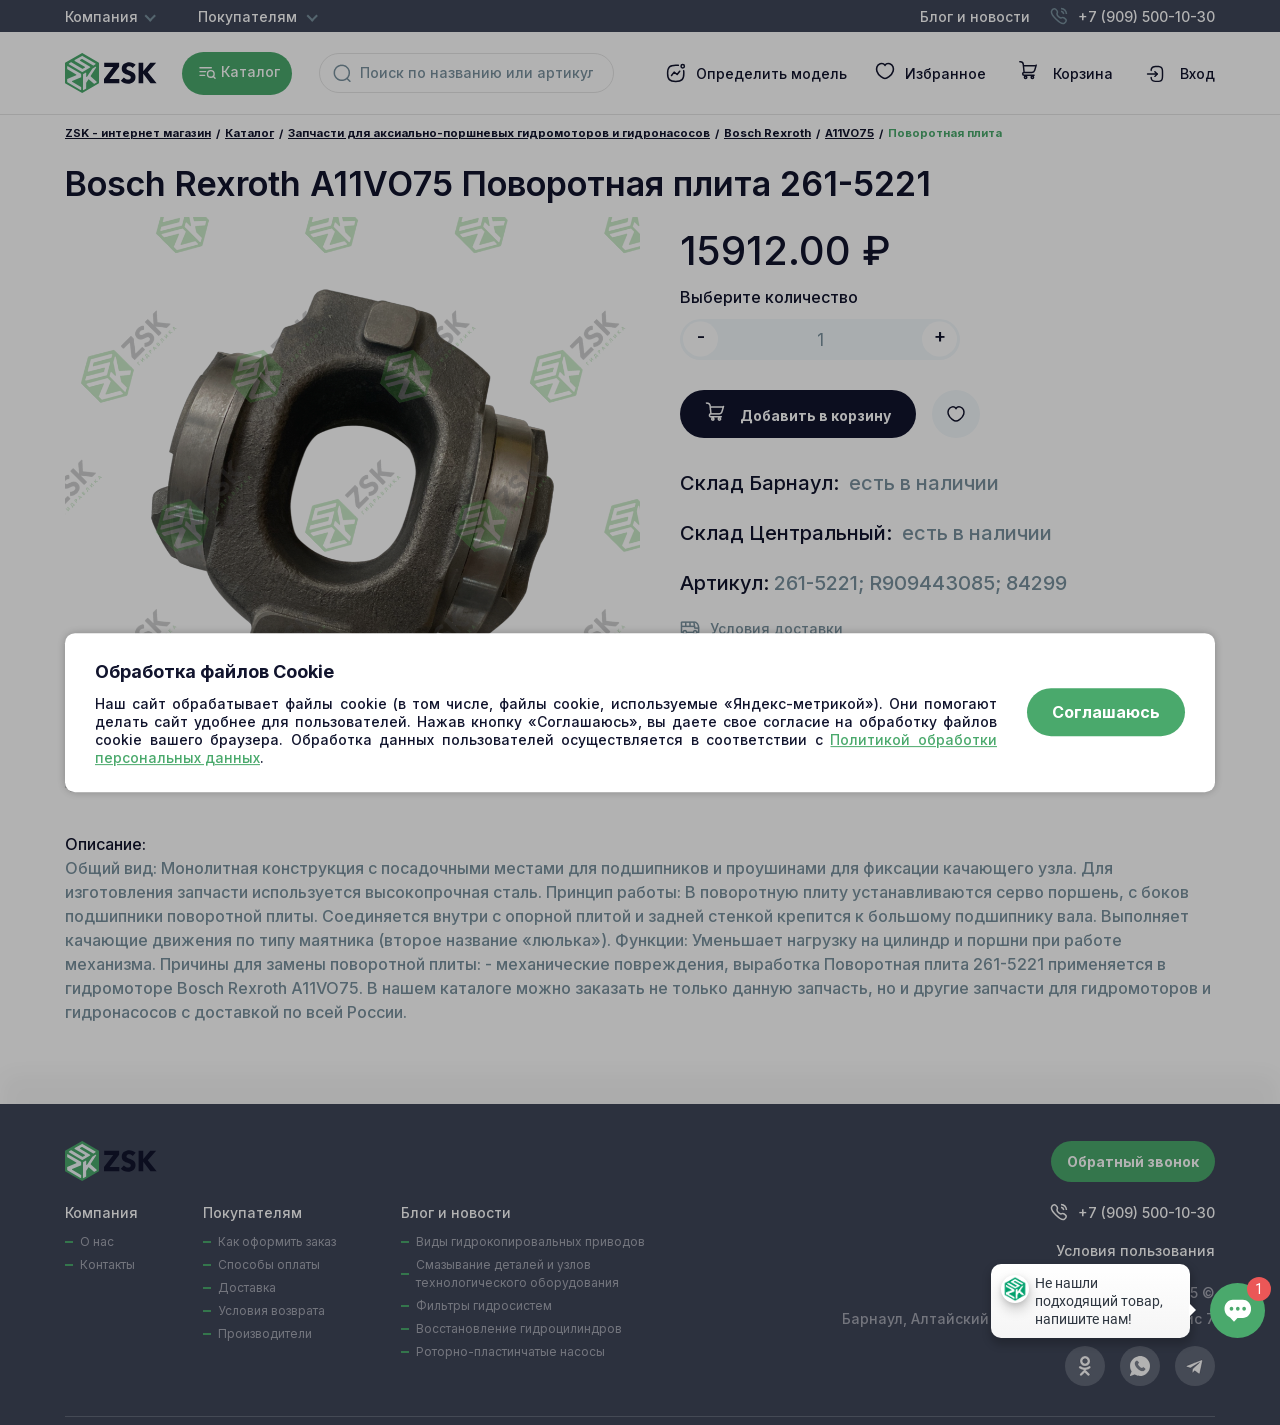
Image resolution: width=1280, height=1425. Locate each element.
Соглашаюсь (1106, 713)
